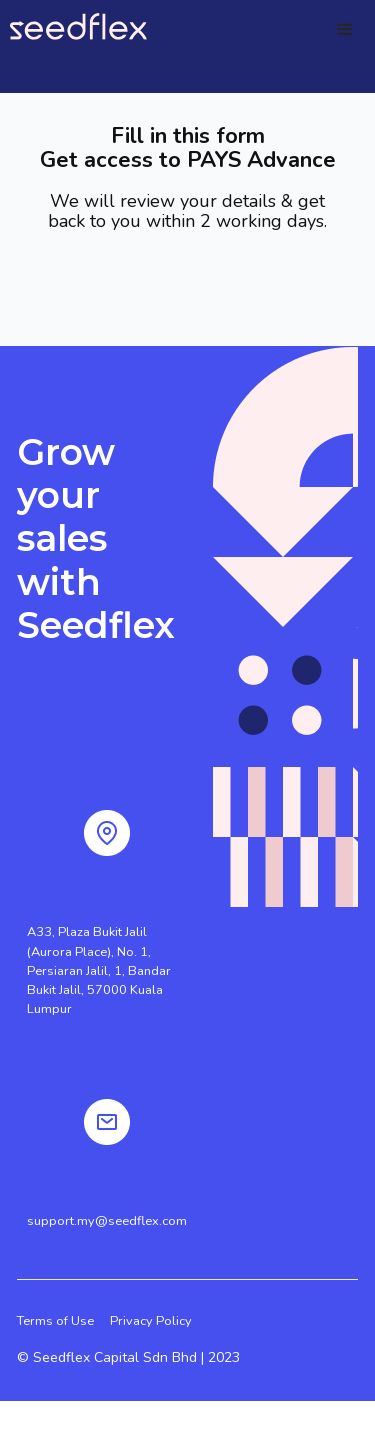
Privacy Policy (151, 1321)
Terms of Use (55, 1321)
